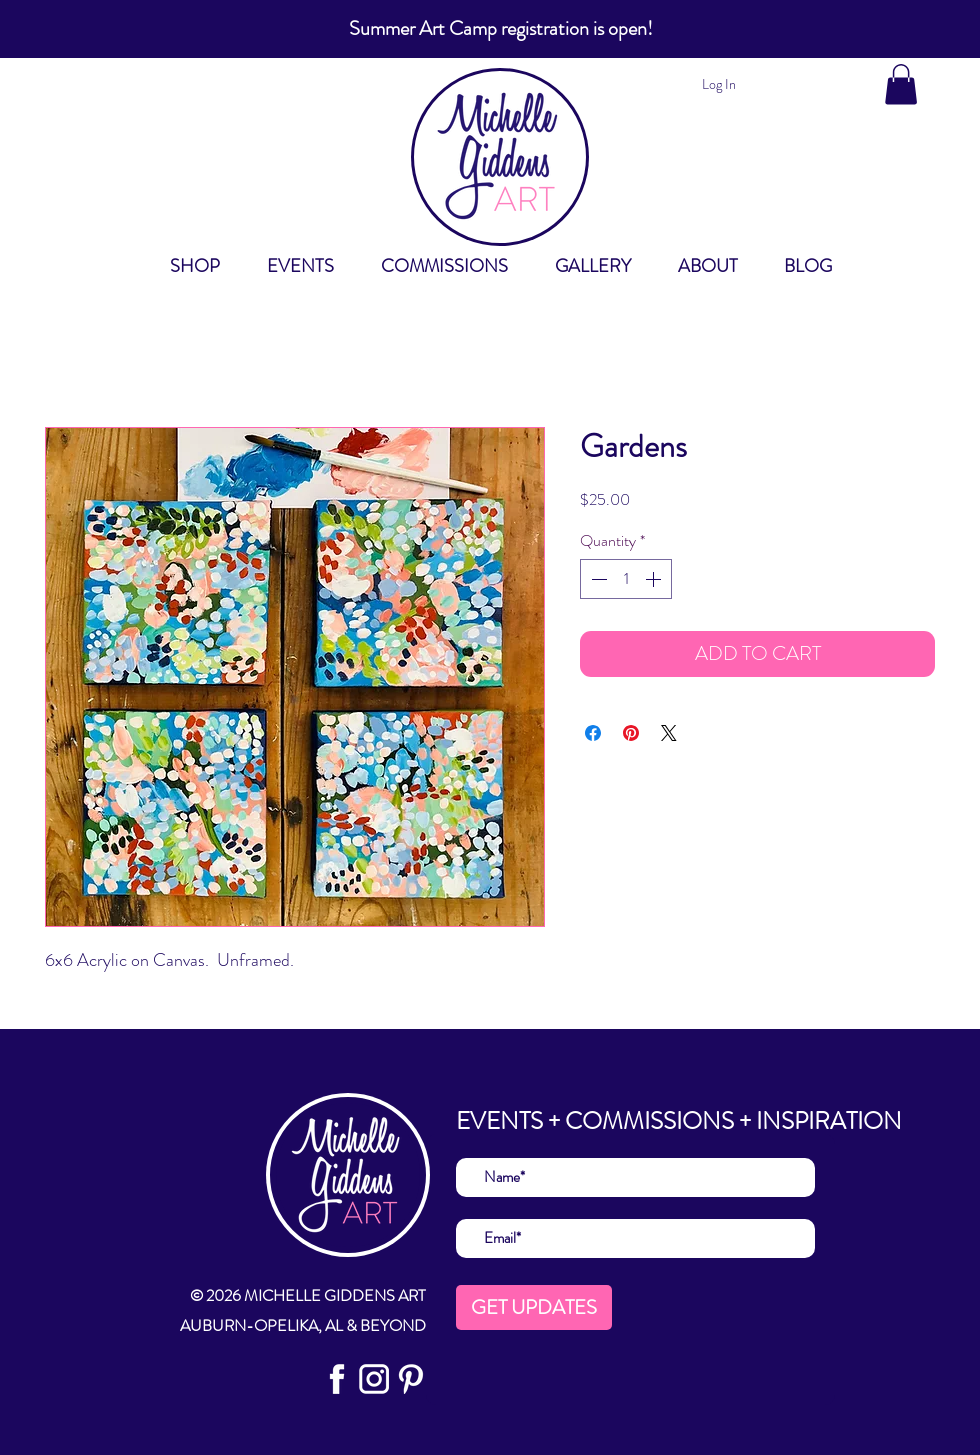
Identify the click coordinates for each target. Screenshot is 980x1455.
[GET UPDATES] (534, 1307)
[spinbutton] (626, 579)
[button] (901, 84)
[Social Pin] (411, 1379)
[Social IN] (374, 1379)
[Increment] (655, 579)
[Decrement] (597, 579)
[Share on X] (669, 733)
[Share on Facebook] (593, 733)
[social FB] (337, 1379)
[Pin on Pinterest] (631, 733)
